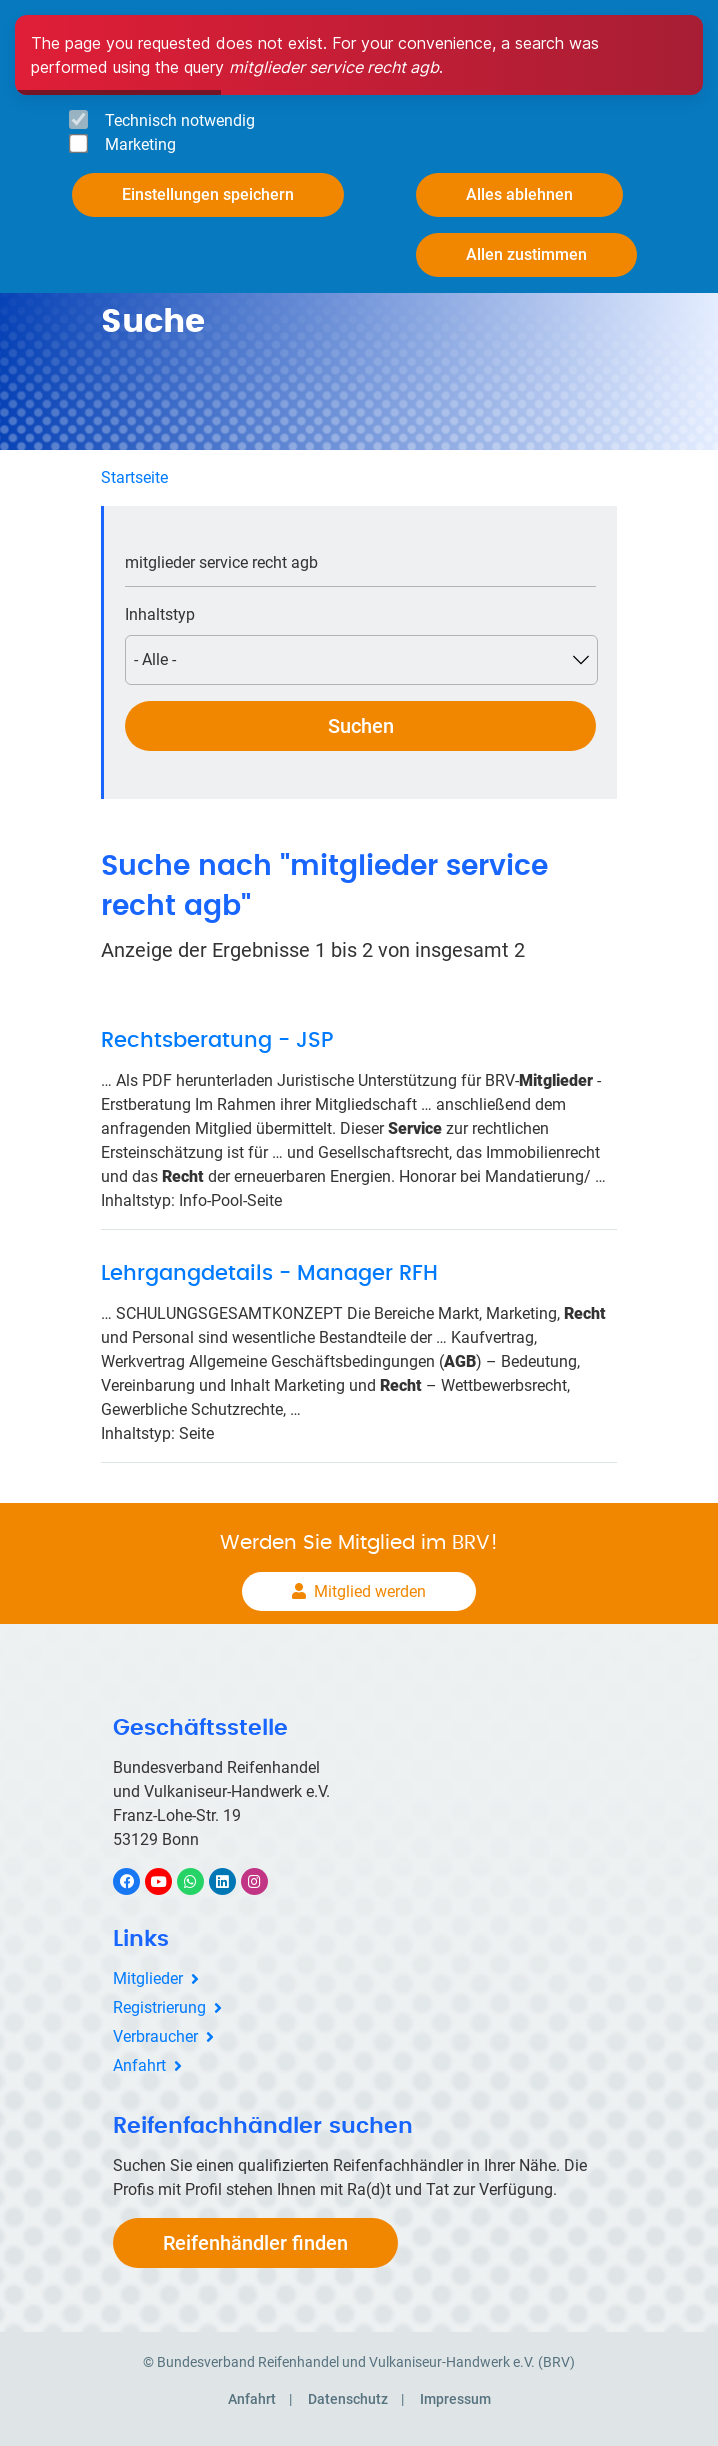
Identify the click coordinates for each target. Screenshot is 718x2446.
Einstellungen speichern (208, 194)
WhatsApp (200, 1881)
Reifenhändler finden (255, 2243)
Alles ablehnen (519, 194)
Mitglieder (148, 1978)
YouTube (170, 1881)
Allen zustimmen (526, 254)
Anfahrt (139, 2065)
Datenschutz (348, 2399)
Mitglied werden (370, 1591)
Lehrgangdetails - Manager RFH (269, 1273)
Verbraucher (155, 2036)
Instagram (264, 1881)
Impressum (455, 2399)
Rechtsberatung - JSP (217, 1040)
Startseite (134, 477)
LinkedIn (232, 1881)
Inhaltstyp (160, 614)
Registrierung (159, 2007)
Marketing (140, 144)
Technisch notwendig (180, 120)
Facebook (137, 1881)
